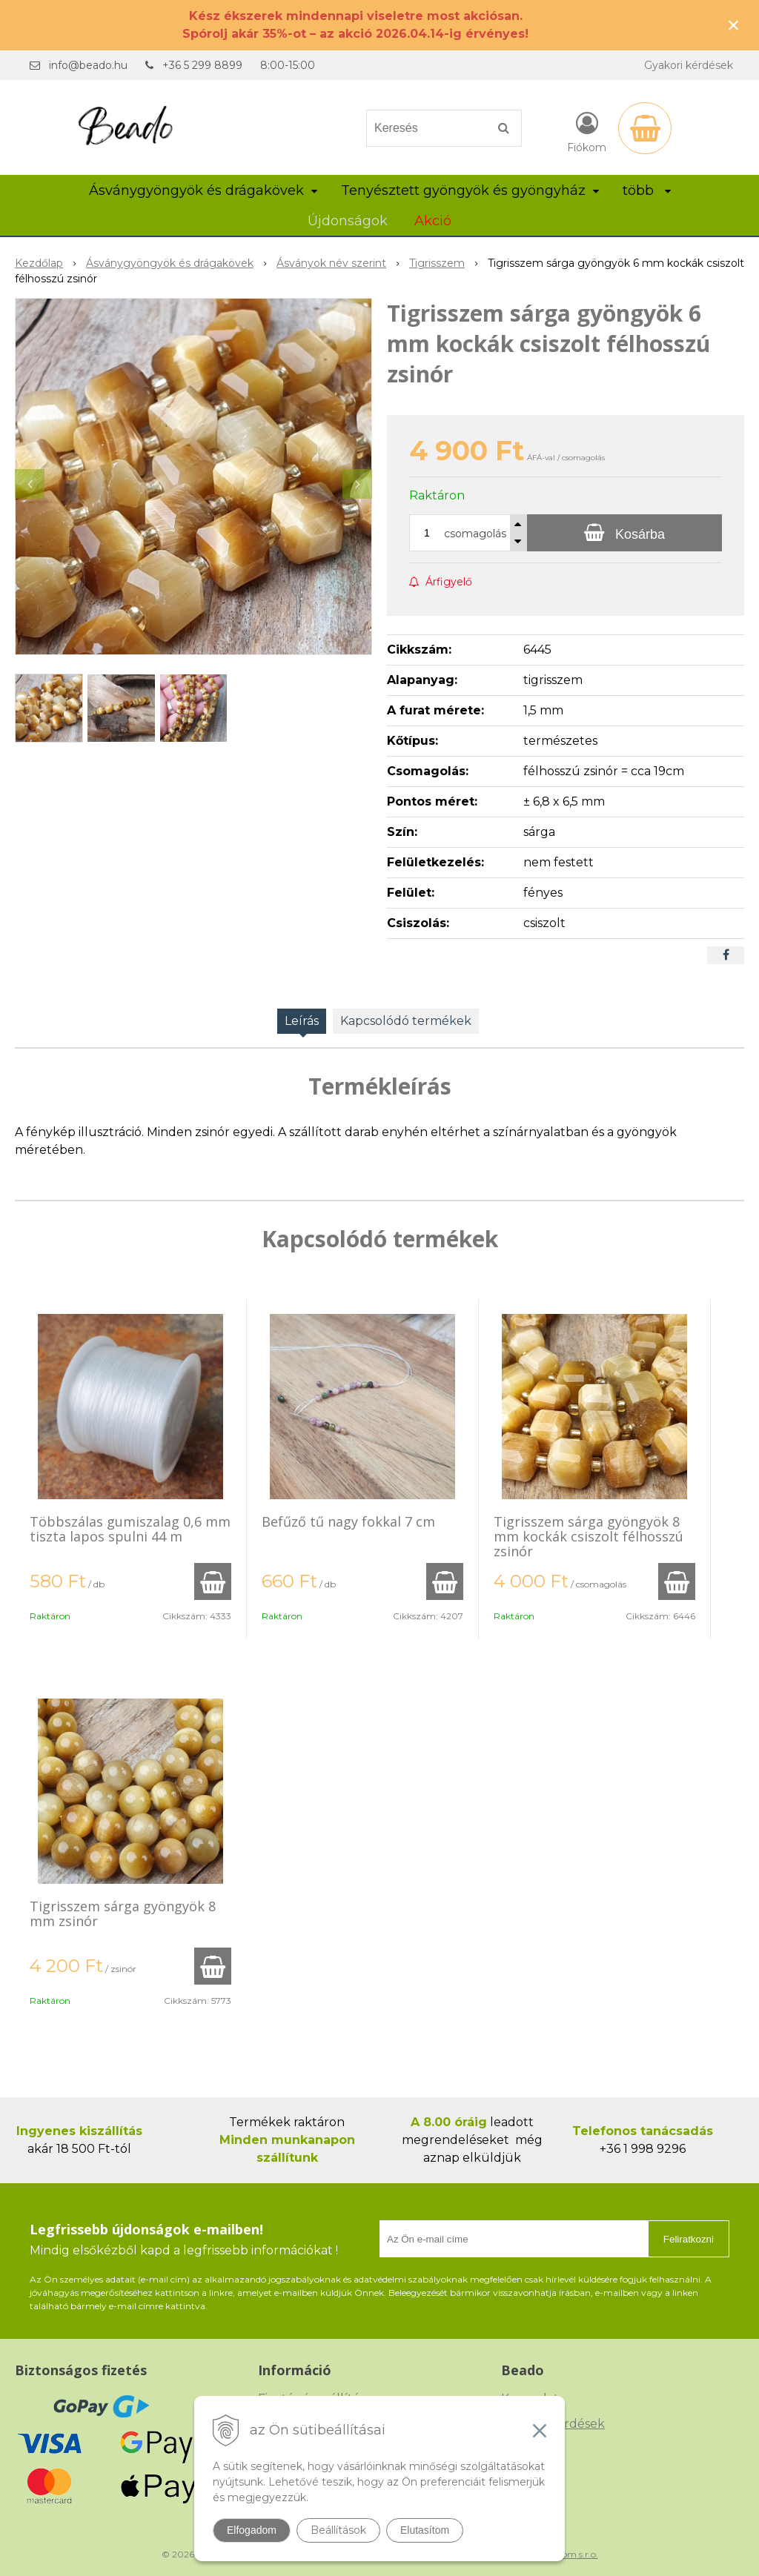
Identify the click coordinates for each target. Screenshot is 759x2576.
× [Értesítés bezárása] (733, 25)
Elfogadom (251, 2530)
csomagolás (475, 533)
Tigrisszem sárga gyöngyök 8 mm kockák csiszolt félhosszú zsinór (588, 1536)
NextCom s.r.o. (567, 2554)
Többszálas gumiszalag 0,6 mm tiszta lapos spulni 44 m (130, 1529)
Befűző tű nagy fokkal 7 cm (348, 1521)
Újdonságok (348, 221)
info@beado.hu (88, 65)
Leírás (302, 1021)
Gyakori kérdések (688, 65)
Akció (432, 221)
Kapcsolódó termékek (405, 1021)
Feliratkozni (688, 2239)
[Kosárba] (624, 532)
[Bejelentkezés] (586, 131)
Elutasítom (424, 2530)
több (647, 190)
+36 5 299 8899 (202, 65)
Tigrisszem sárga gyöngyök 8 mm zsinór (123, 1913)
